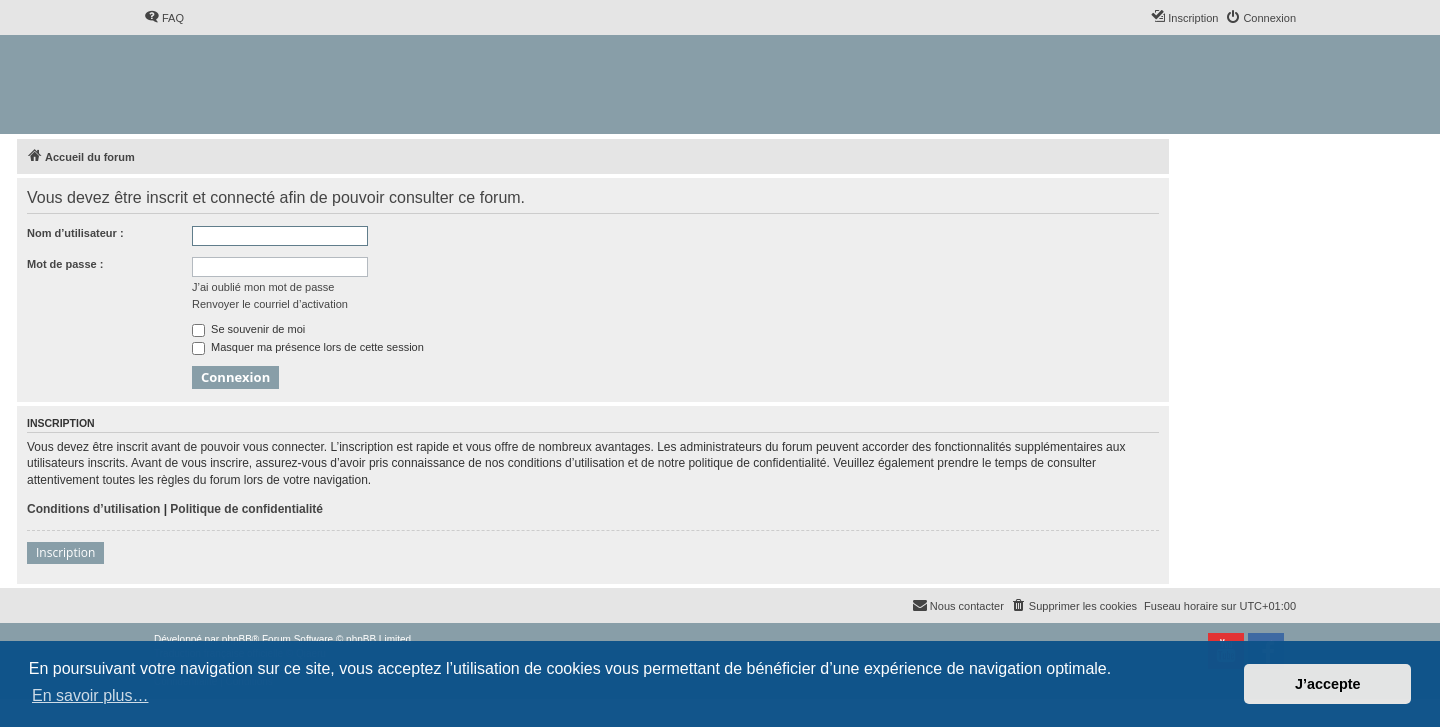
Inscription (65, 552)
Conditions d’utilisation (93, 509)
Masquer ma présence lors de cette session (308, 347)
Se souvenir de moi (248, 329)
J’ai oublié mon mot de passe (263, 287)
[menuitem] (164, 18)
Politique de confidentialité (246, 509)
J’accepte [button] (1328, 684)
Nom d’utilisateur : (75, 233)
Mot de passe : (65, 264)
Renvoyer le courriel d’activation (270, 304)
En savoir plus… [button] (90, 695)
